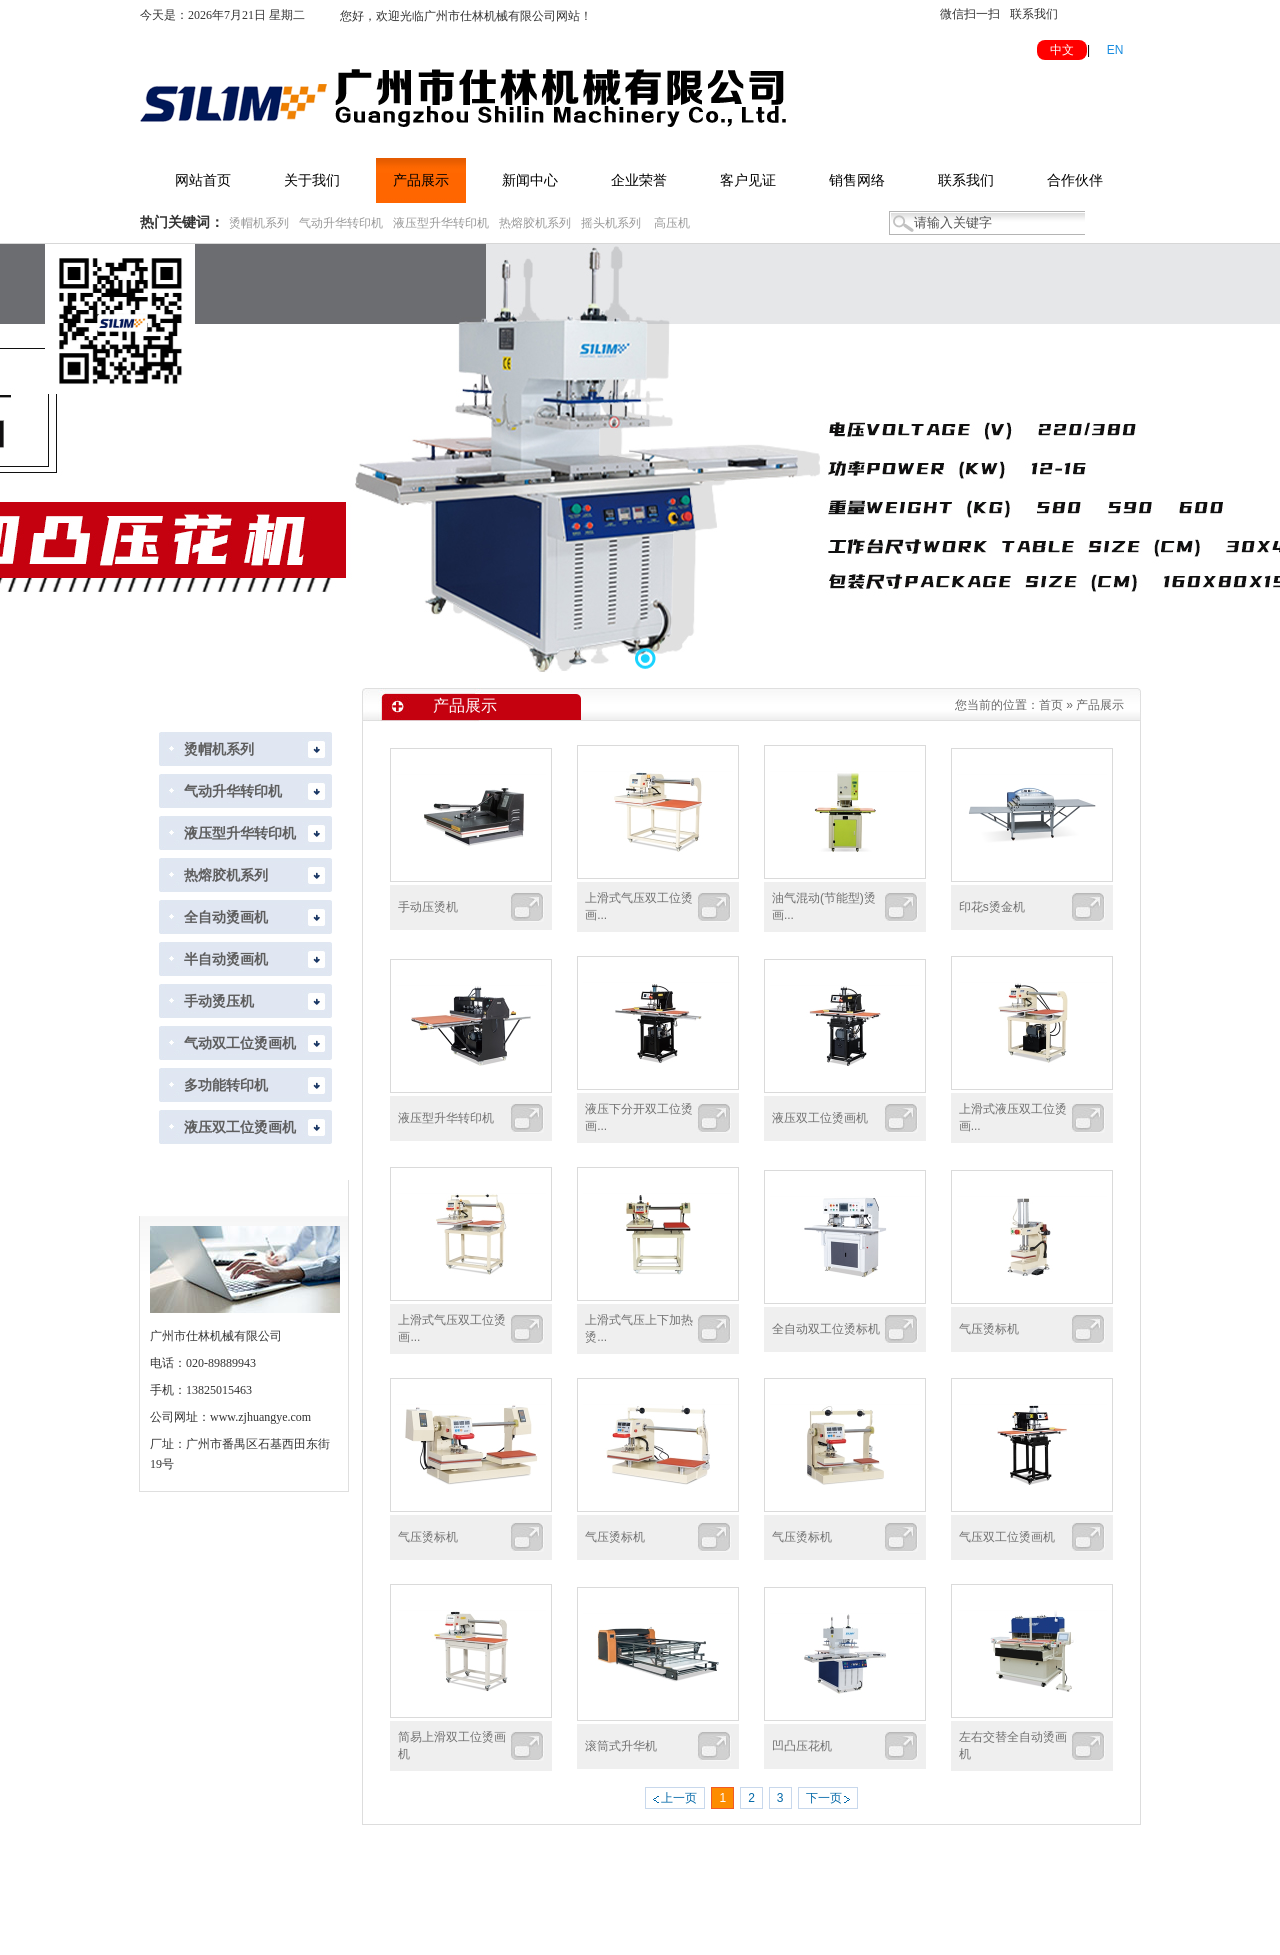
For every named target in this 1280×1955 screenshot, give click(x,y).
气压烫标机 (989, 1329)
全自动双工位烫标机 (826, 1329)
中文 (1062, 50)
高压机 (672, 223)
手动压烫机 (428, 907)
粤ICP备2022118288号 (856, 1927)
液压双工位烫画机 (820, 1118)
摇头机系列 (611, 223)
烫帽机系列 (259, 223)
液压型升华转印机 (441, 223)
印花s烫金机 (992, 907)
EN (1115, 50)
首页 (1051, 705)
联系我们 (1034, 14)
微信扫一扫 (970, 14)
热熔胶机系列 (535, 223)
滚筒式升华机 (621, 1746)
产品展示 (1100, 705)
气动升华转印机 (341, 223)
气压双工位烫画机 (1007, 1537)
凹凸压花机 (802, 1746)
